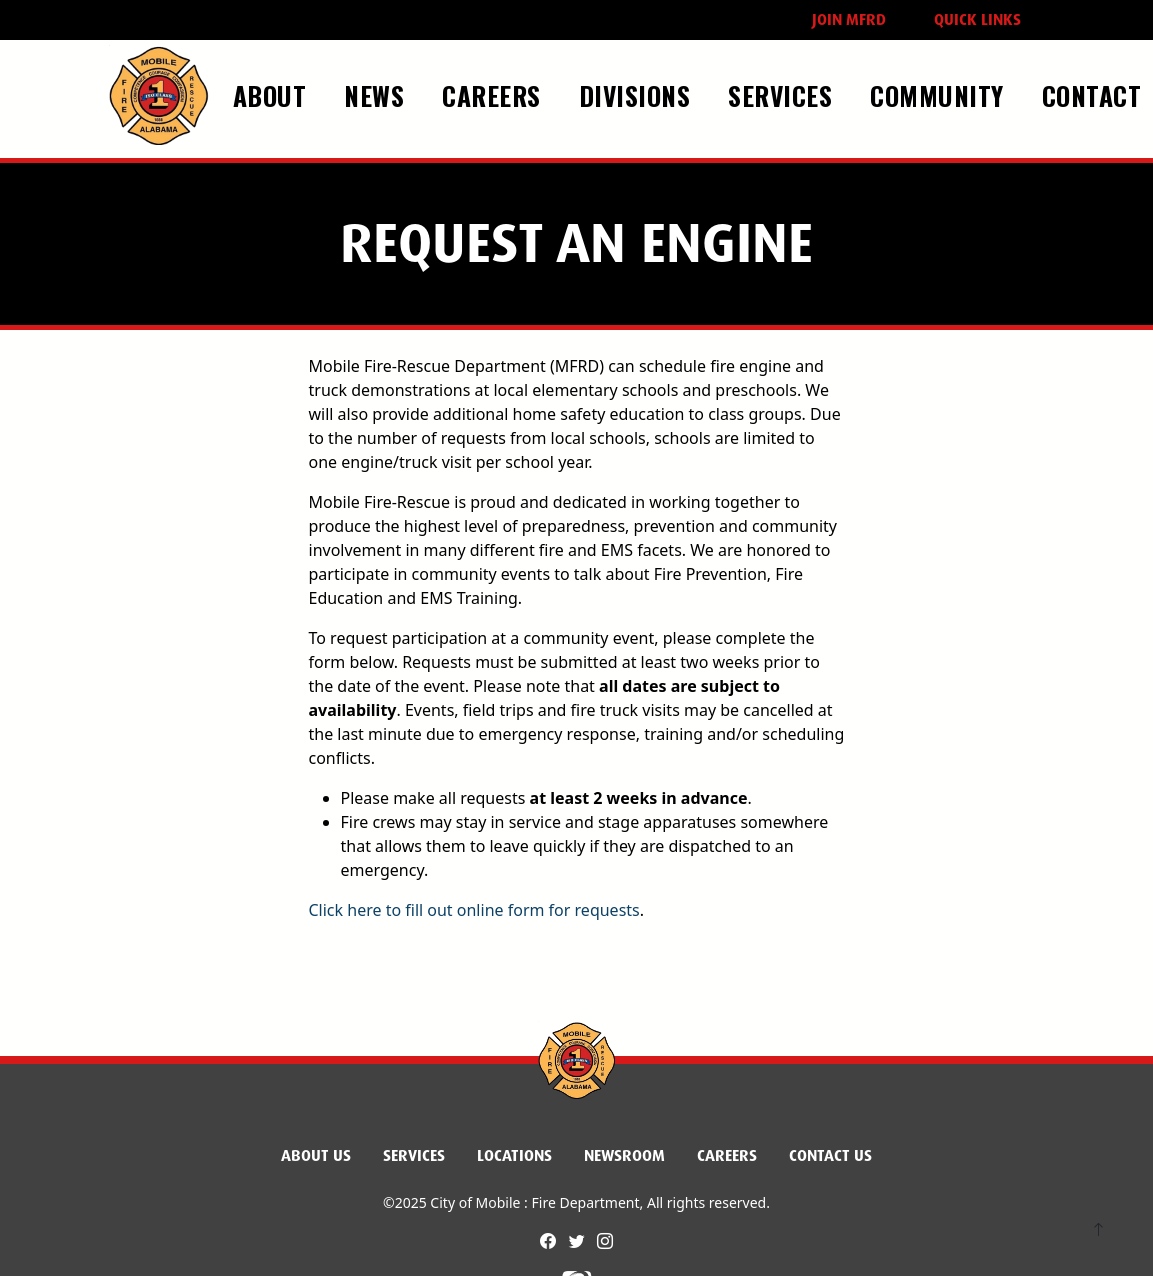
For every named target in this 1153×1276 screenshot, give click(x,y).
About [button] (273, 95)
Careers (727, 1155)
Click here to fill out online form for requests (474, 910)
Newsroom (624, 1155)
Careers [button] (495, 95)
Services (414, 1155)
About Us (316, 1155)
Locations (514, 1155)
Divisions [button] (638, 95)
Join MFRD (849, 19)
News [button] (378, 95)
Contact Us (830, 1155)
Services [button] (784, 95)
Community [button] (940, 95)
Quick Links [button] (977, 19)
